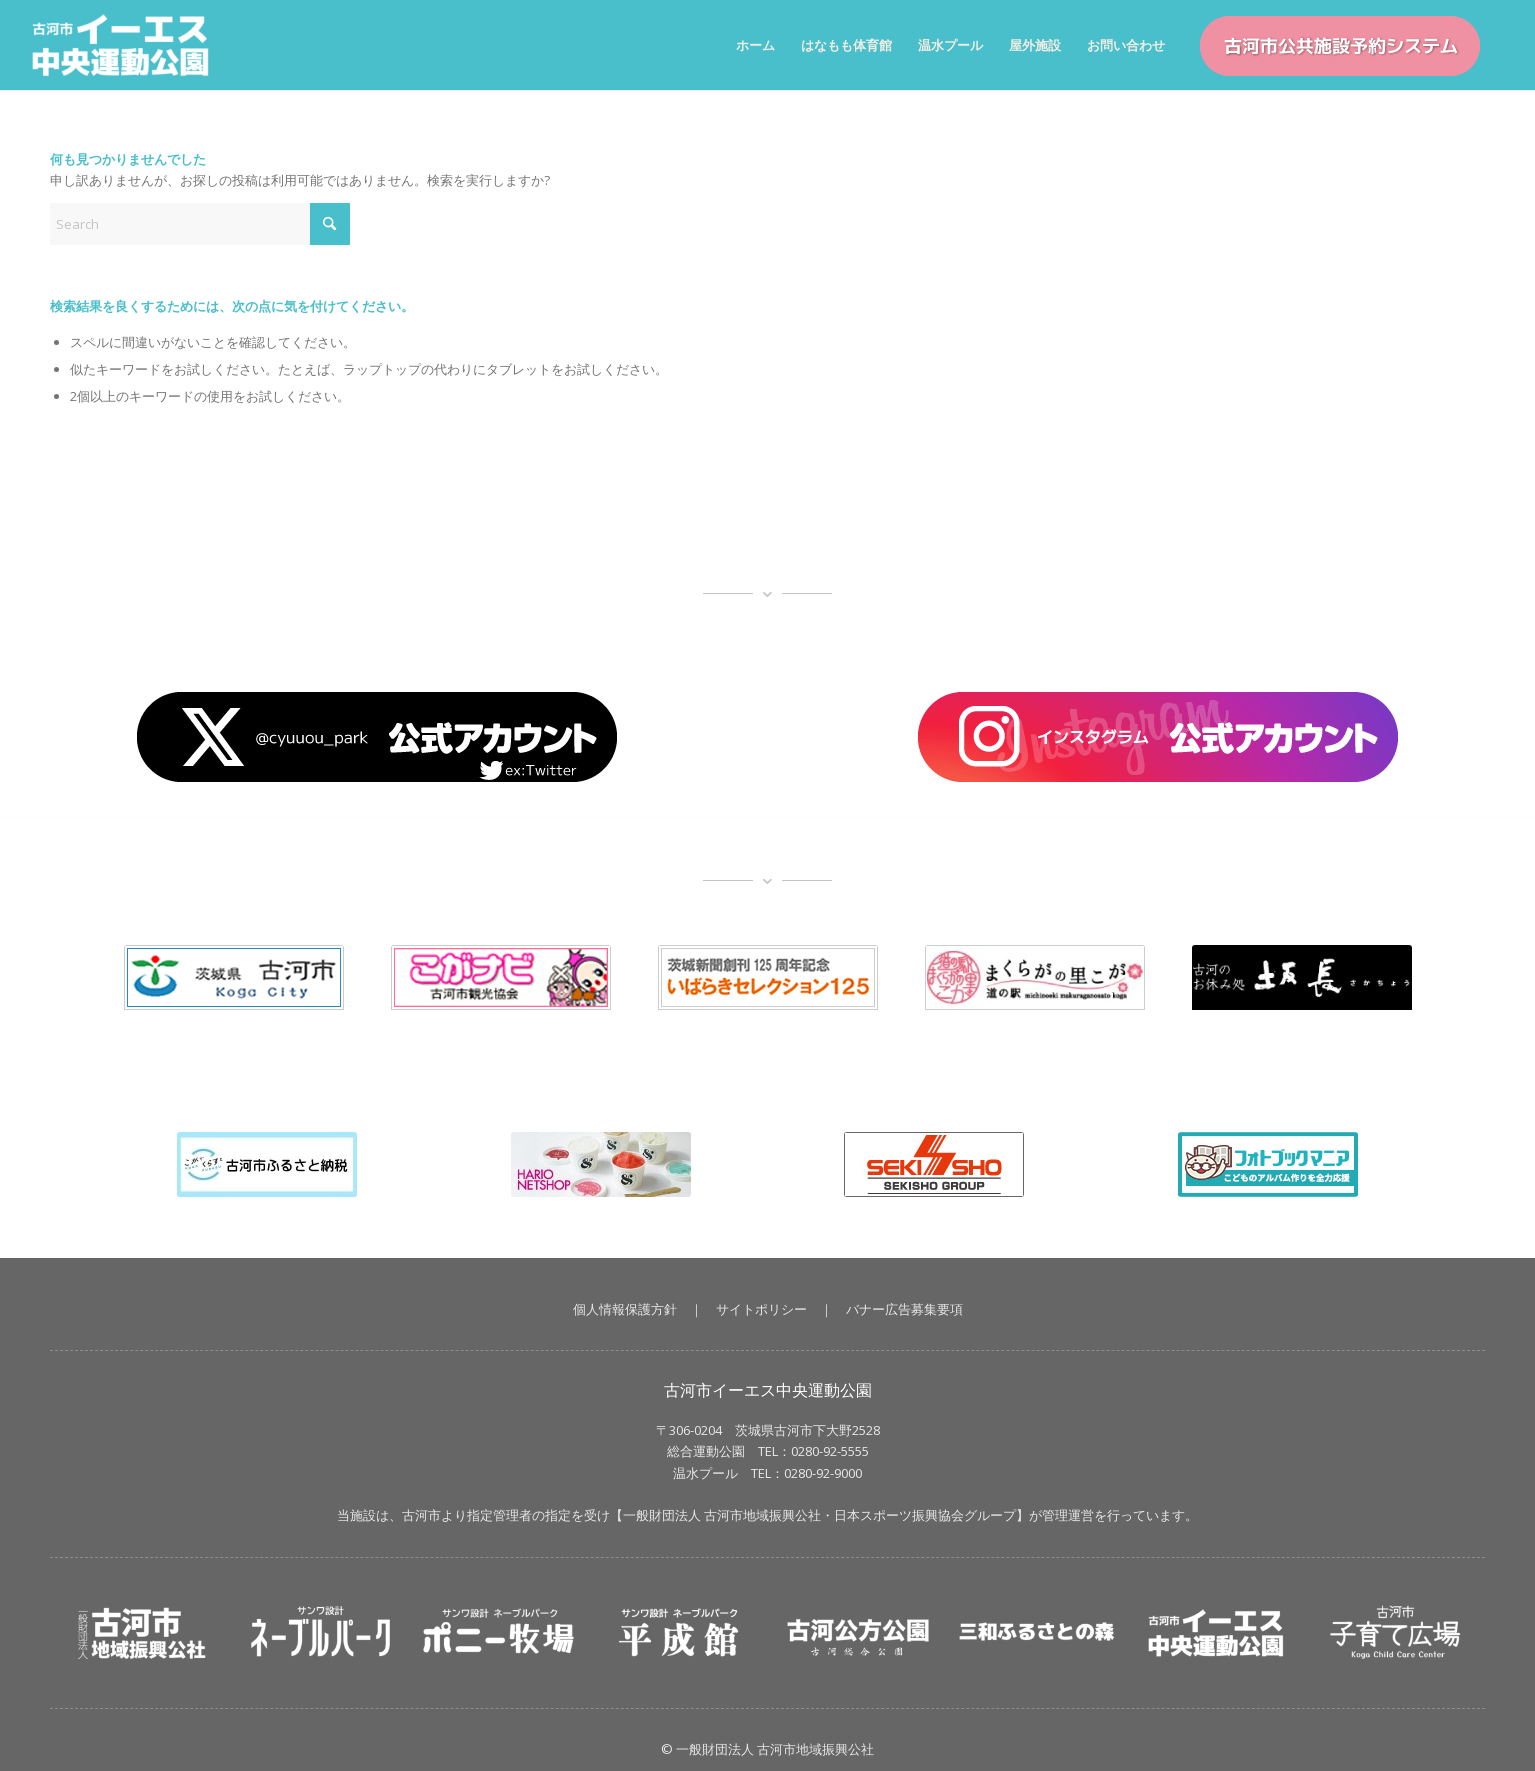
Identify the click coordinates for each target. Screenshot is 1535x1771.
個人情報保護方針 (625, 1309)
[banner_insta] (1158, 737)
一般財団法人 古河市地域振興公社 (722, 1515)
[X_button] (377, 737)
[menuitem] (755, 45)
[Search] (200, 224)
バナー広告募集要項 (904, 1309)
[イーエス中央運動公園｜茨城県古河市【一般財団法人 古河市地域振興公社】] (131, 45)
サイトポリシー (761, 1309)
